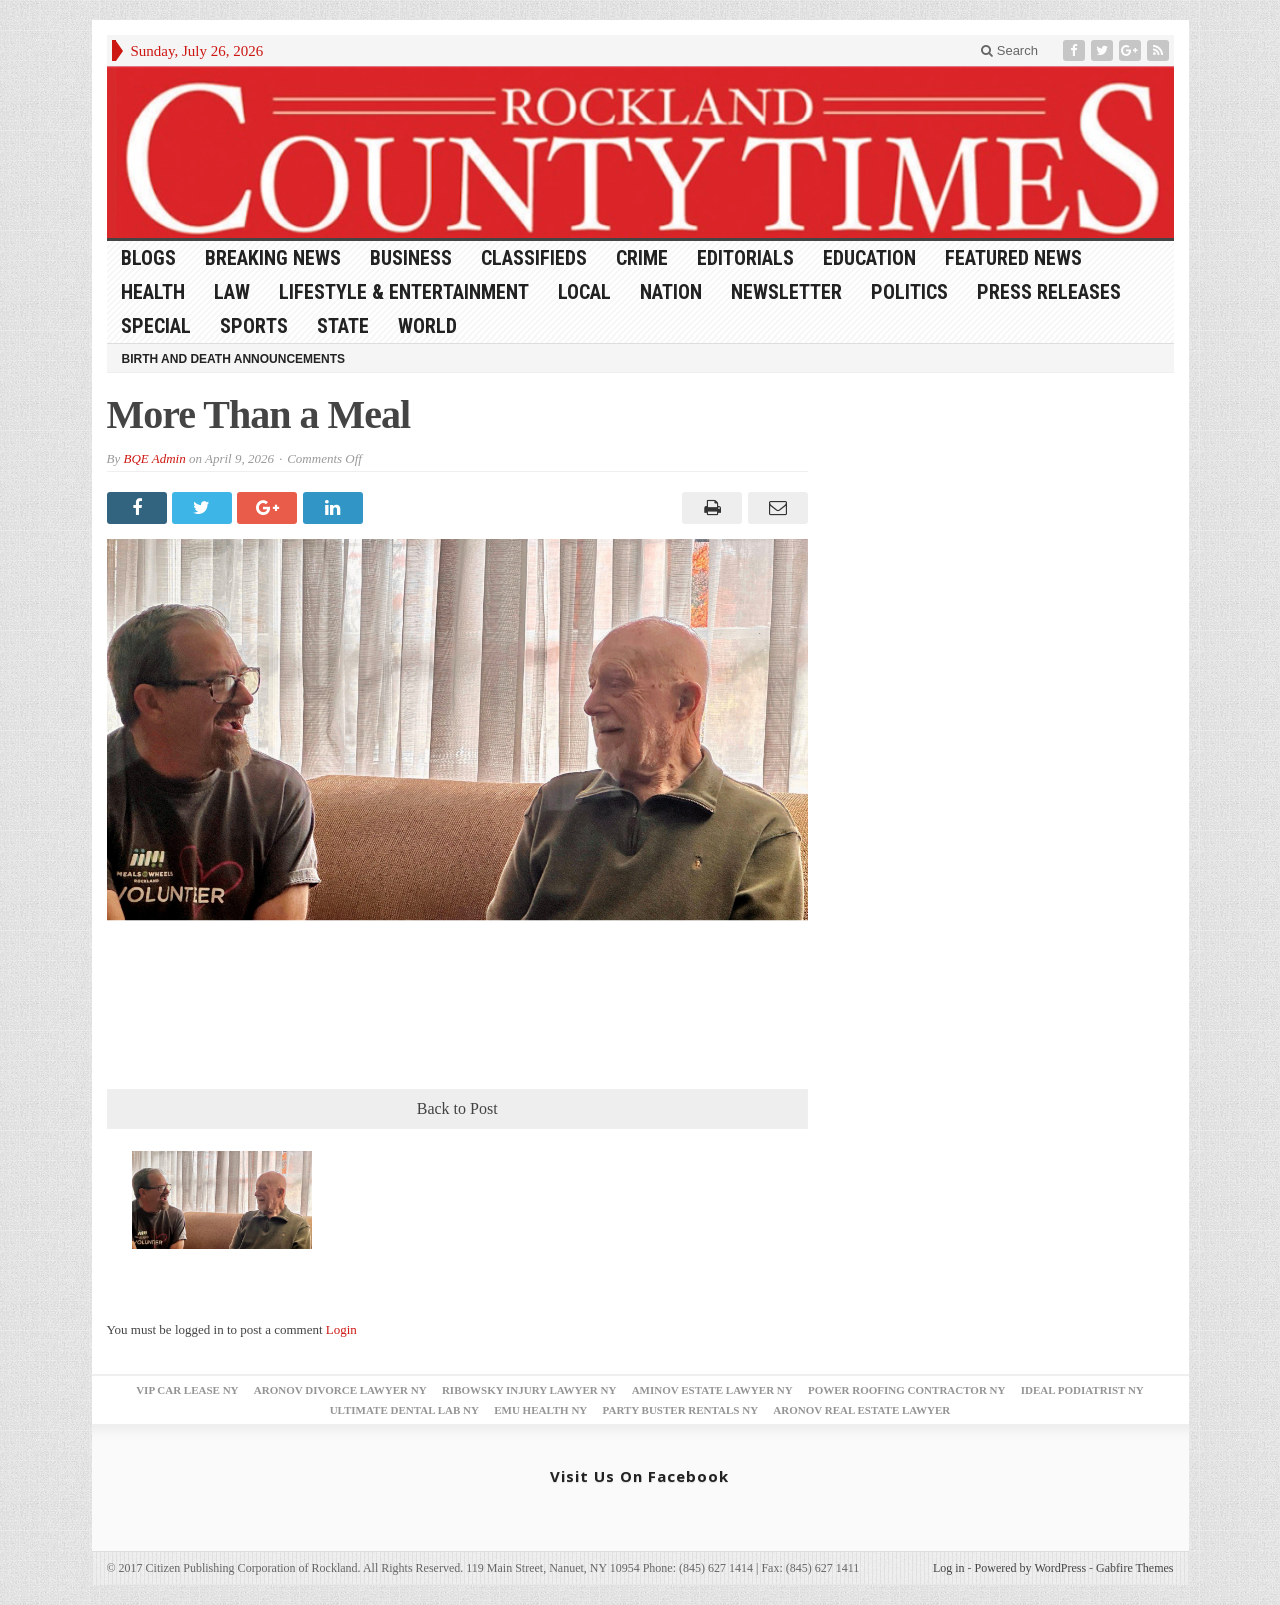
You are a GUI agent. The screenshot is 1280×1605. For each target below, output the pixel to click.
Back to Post (457, 1108)
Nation (671, 292)
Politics (909, 292)
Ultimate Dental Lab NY (404, 1410)
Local (584, 292)
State (343, 326)
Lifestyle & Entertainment (404, 292)
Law (232, 292)
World (427, 326)
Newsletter (786, 292)
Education (869, 258)
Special (156, 326)
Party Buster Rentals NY (681, 1410)
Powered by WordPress (1030, 1568)
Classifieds (534, 258)
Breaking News (273, 258)
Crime (642, 258)
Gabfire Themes (1134, 1568)
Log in (949, 1568)
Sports (254, 326)
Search (1009, 50)
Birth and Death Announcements (234, 359)
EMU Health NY (540, 1410)
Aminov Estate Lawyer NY (712, 1390)
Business (411, 258)
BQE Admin (154, 458)
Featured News (1013, 258)
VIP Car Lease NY (187, 1390)
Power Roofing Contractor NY (907, 1390)
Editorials (745, 258)
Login (341, 1329)
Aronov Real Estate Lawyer (861, 1410)
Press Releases (1049, 292)
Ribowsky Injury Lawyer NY (529, 1390)
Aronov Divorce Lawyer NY (340, 1390)
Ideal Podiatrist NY (1082, 1390)
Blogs (148, 258)
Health (153, 292)
